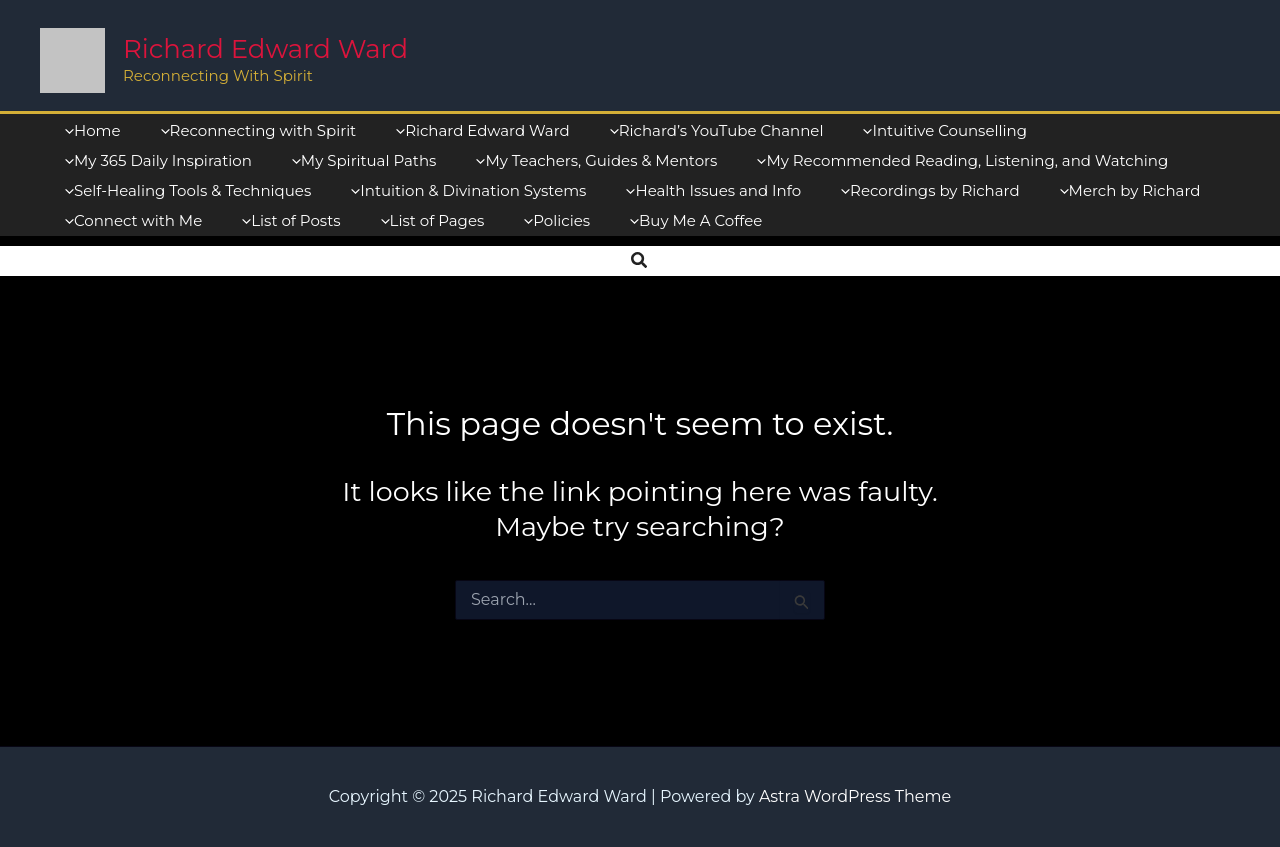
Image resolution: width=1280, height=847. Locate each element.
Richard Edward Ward (265, 49)
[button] (640, 261)
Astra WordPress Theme (855, 796)
